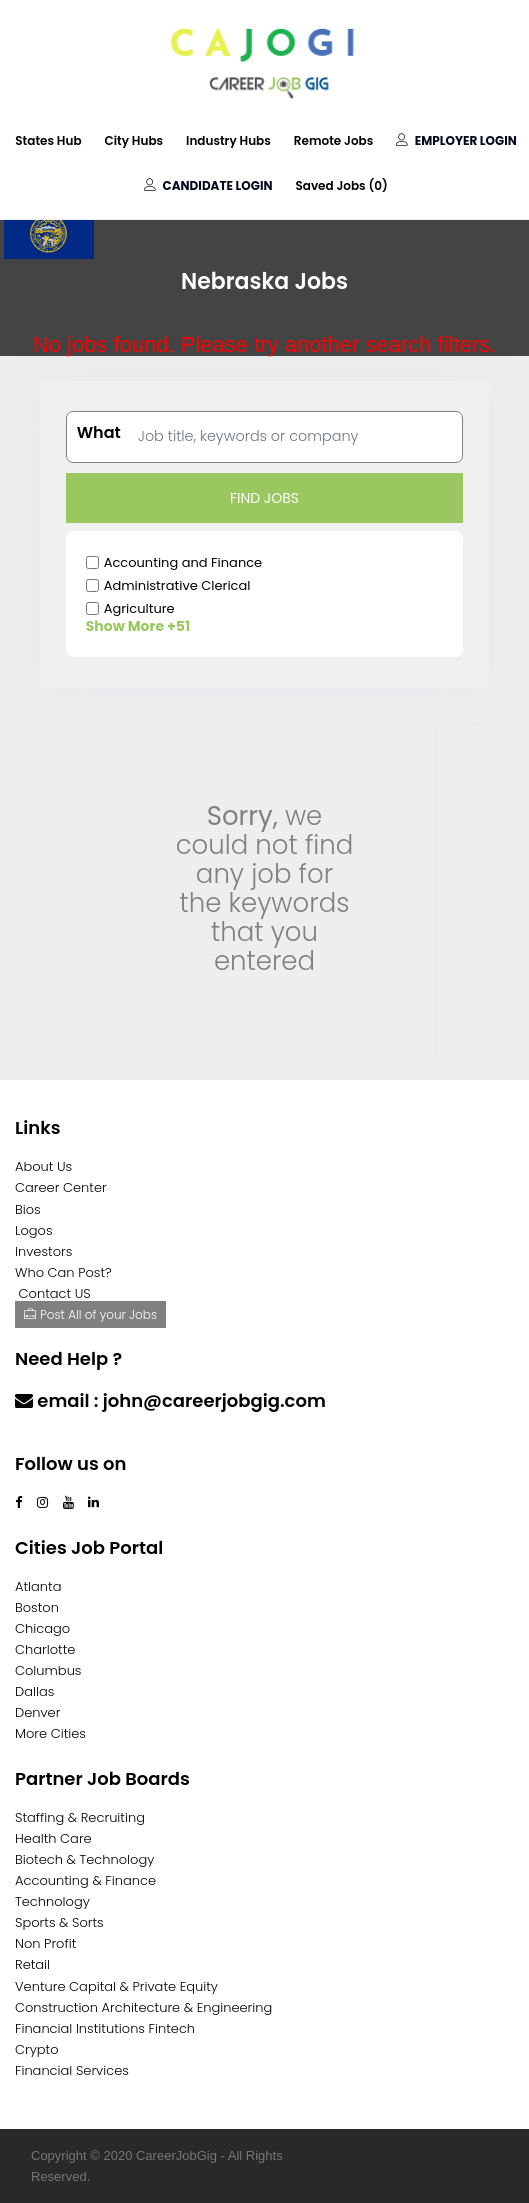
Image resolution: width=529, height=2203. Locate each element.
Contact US (55, 1293)
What (99, 433)
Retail (32, 1964)
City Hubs (134, 140)
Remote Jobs (333, 140)
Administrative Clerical (177, 585)
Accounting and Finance (183, 562)
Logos (34, 1230)
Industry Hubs (228, 140)
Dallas (34, 1691)
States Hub (48, 140)
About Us (43, 1166)
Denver (37, 1712)
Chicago (42, 1628)
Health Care (53, 1838)
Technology (52, 1901)
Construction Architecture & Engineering (143, 2007)
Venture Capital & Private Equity (116, 1986)
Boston (37, 1607)
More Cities (50, 1733)
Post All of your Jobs (90, 1314)
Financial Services (72, 2070)
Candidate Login (208, 185)
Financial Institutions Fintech (105, 2028)
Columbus (48, 1670)
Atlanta (38, 1586)
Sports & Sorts (59, 1922)
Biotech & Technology (84, 1859)
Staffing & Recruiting (80, 1817)
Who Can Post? (63, 1272)
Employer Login (456, 140)
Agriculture (139, 608)
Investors (43, 1251)
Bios (28, 1209)
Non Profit (45, 1943)
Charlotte (45, 1649)
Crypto (37, 2049)
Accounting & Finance (85, 1880)
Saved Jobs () (341, 185)
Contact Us (67, 1439)
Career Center (61, 1187)
